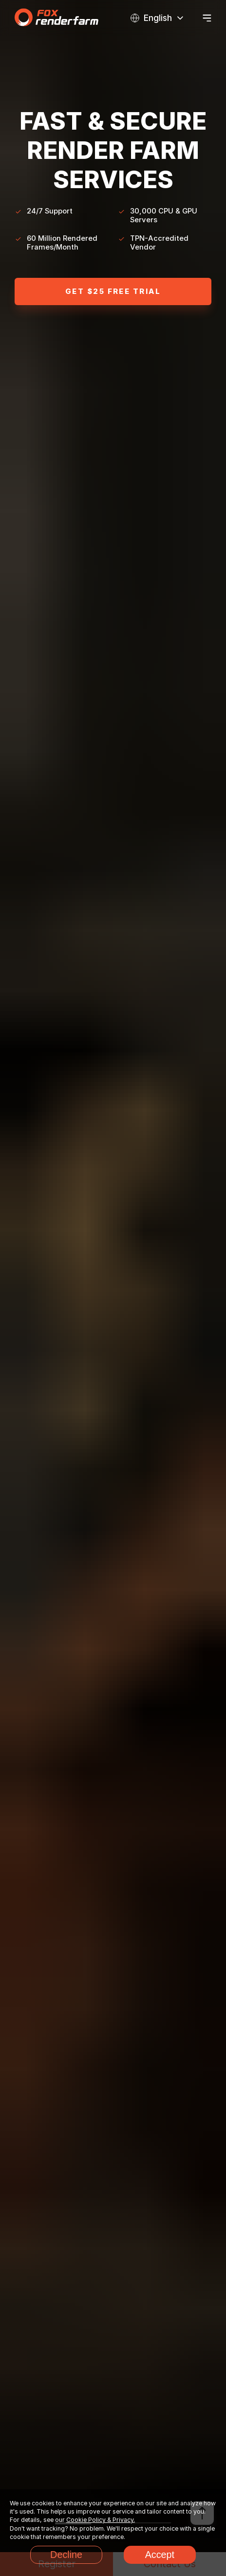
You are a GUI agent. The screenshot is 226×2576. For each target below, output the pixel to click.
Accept (159, 2554)
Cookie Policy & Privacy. (100, 2519)
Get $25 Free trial (113, 291)
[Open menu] (207, 18)
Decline (66, 2554)
